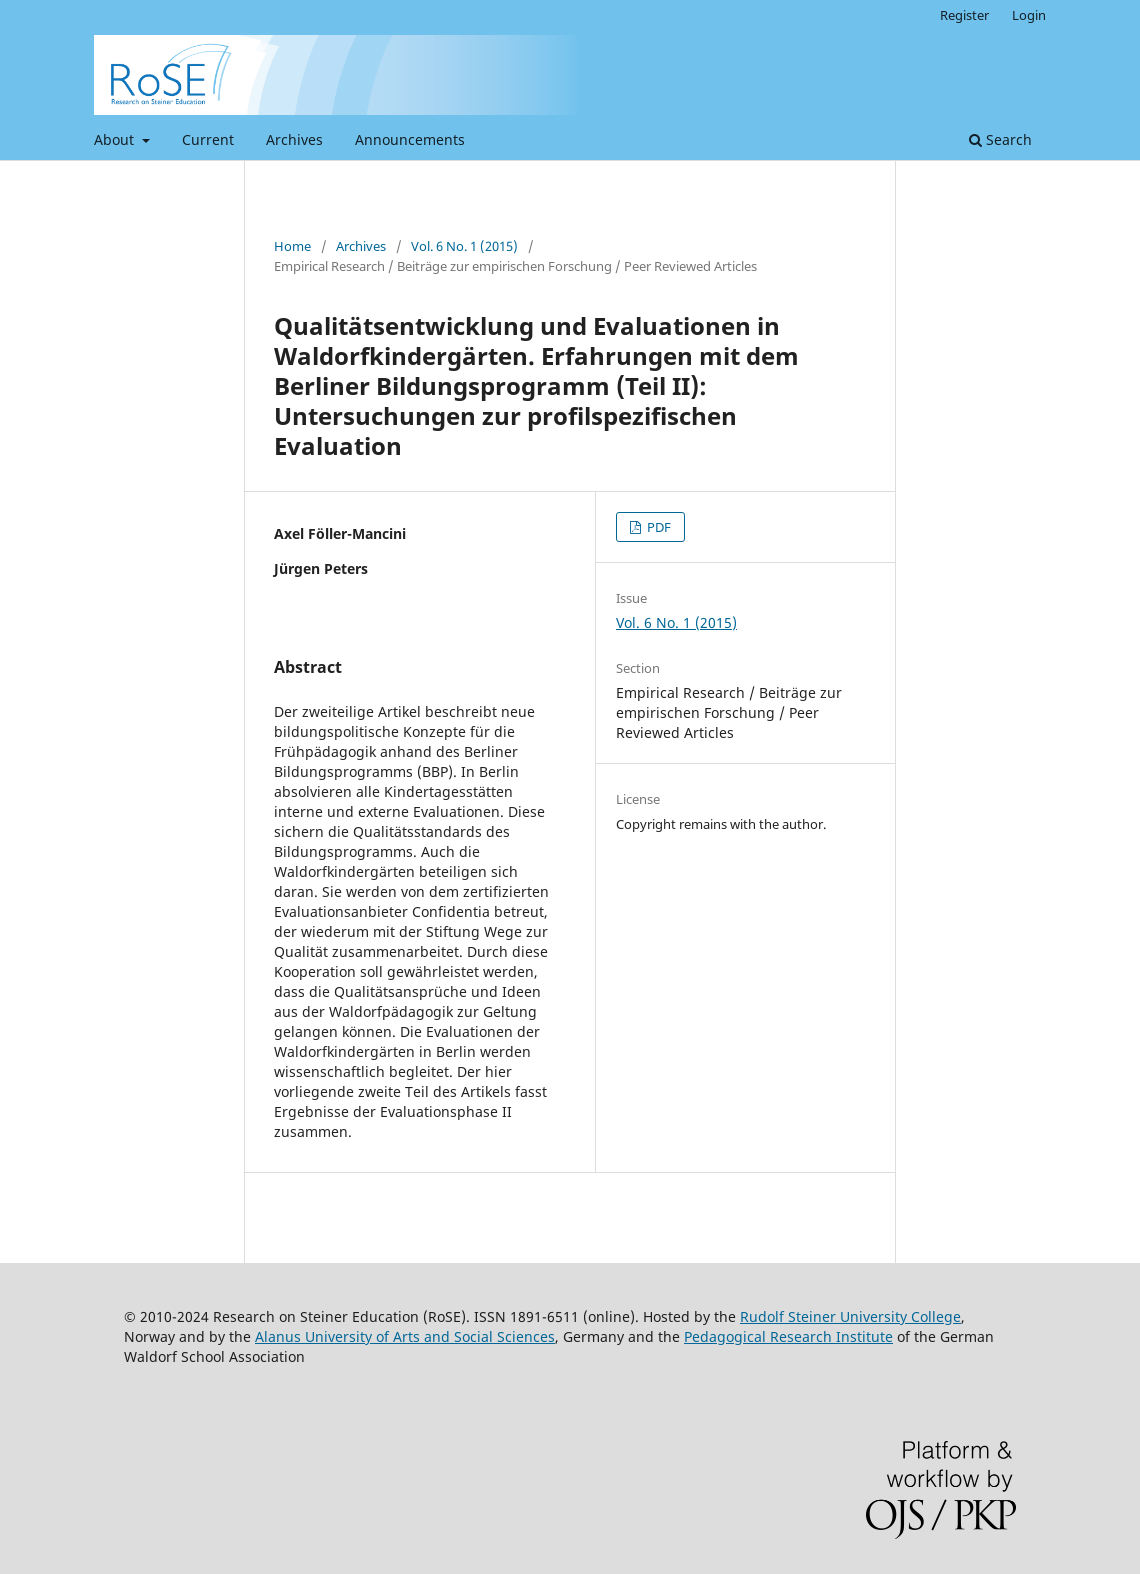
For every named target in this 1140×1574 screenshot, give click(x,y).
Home (292, 246)
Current (208, 139)
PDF (657, 527)
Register (964, 15)
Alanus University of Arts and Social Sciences (405, 1336)
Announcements (410, 139)
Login (1029, 15)
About (116, 139)
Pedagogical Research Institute (788, 1336)
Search (1000, 139)
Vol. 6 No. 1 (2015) (464, 246)
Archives (294, 139)
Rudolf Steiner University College (850, 1316)
